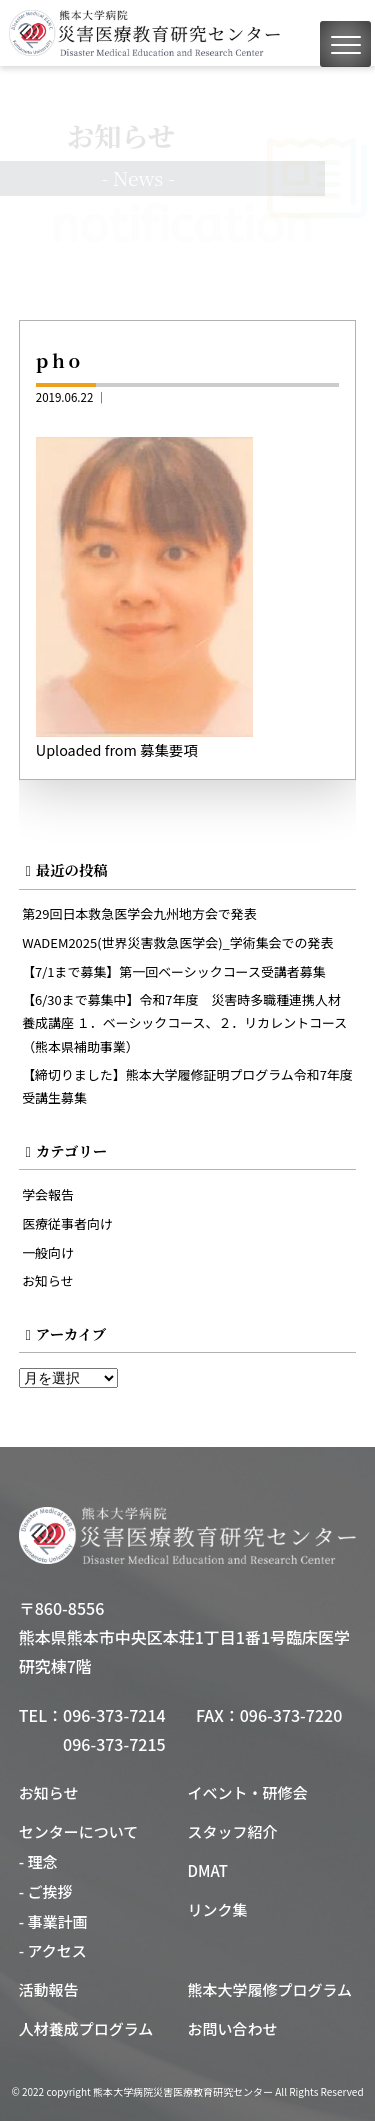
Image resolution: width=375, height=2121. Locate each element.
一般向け (48, 1252)
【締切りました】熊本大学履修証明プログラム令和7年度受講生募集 (187, 1086)
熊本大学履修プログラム (270, 1989)
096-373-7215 (114, 1744)
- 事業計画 (53, 1921)
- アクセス (53, 1950)
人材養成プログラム (86, 2028)
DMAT (208, 1870)
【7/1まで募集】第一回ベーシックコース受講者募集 (174, 971)
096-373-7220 (291, 1715)
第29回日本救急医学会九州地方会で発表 (139, 913)
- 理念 (38, 1861)
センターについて (79, 1831)
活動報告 (49, 1989)
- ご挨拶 (46, 1891)
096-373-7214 (114, 1715)
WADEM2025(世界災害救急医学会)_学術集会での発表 (177, 942)
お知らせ (48, 1280)
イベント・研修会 (248, 1792)
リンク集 (218, 1909)
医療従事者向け (67, 1223)
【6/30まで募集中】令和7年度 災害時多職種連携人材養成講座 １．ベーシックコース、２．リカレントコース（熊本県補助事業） (184, 1023)
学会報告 (48, 1194)
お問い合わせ (233, 2028)
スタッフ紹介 (233, 1831)
